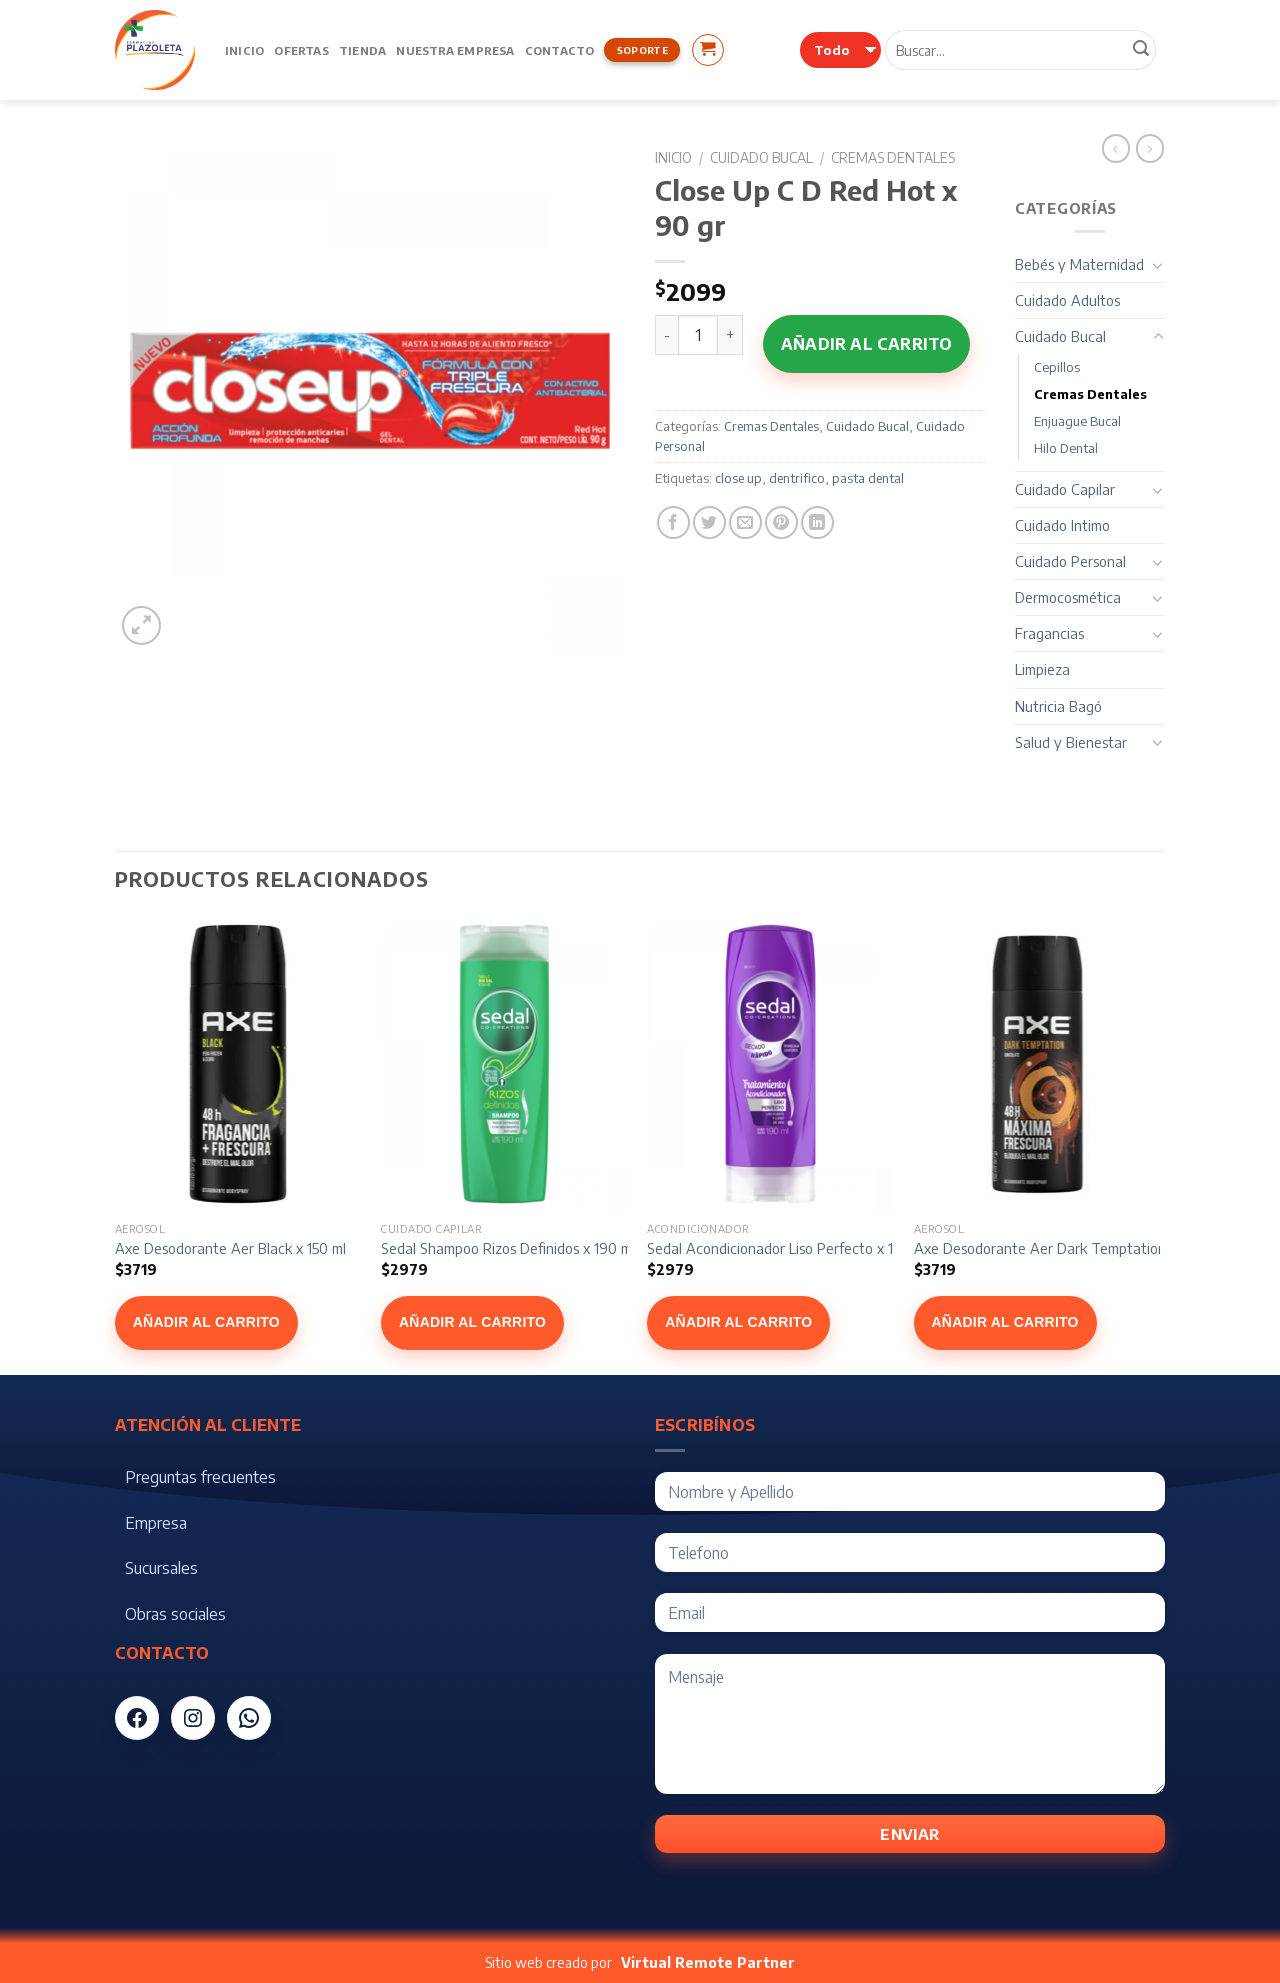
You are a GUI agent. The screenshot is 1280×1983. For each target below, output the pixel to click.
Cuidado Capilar (1065, 489)
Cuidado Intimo (1062, 525)
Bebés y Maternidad (1079, 264)
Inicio (244, 50)
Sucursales (161, 1568)
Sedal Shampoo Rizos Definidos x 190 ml (508, 1248)
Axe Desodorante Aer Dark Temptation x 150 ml (1067, 1248)
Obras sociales (175, 1614)
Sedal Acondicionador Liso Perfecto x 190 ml (788, 1248)
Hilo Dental (1066, 448)
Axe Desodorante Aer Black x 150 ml (230, 1248)
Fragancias (1049, 633)
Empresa (156, 1523)
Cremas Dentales (893, 157)
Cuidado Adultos (1067, 300)
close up (738, 478)
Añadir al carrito (866, 344)
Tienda (362, 50)
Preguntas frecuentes (200, 1477)
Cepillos (1057, 367)
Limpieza (1042, 669)
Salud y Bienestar (1071, 742)
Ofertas (301, 50)
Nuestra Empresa (455, 50)
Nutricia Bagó (1058, 706)
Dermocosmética (1068, 597)
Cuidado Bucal (761, 157)
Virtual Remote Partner (708, 1962)
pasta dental (868, 478)
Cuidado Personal (1070, 561)
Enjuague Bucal (1077, 421)
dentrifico (797, 478)
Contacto (560, 50)
